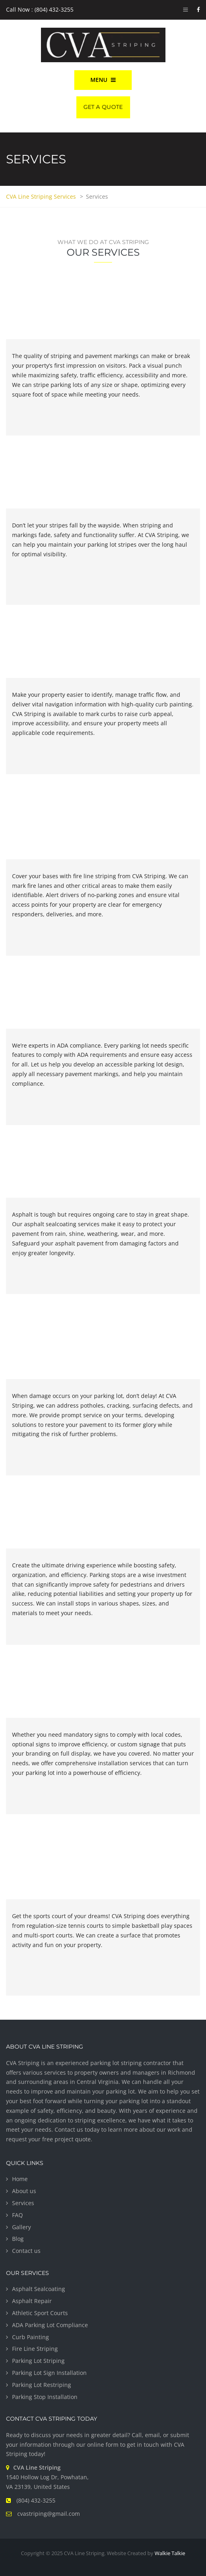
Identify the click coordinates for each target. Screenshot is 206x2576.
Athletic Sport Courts (40, 2313)
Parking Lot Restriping (41, 2385)
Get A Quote (103, 107)
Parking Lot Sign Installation (49, 2373)
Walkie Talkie (170, 2553)
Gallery (21, 2227)
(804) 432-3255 (35, 2500)
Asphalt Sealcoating (38, 2289)
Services (23, 2203)
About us (24, 2191)
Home (20, 2179)
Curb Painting (30, 2337)
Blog (18, 2238)
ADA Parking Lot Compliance (50, 2325)
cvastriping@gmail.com (48, 2513)
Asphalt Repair (32, 2301)
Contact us (26, 2251)
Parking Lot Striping (38, 2360)
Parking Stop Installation (45, 2397)
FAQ (17, 2215)
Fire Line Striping (35, 2348)
